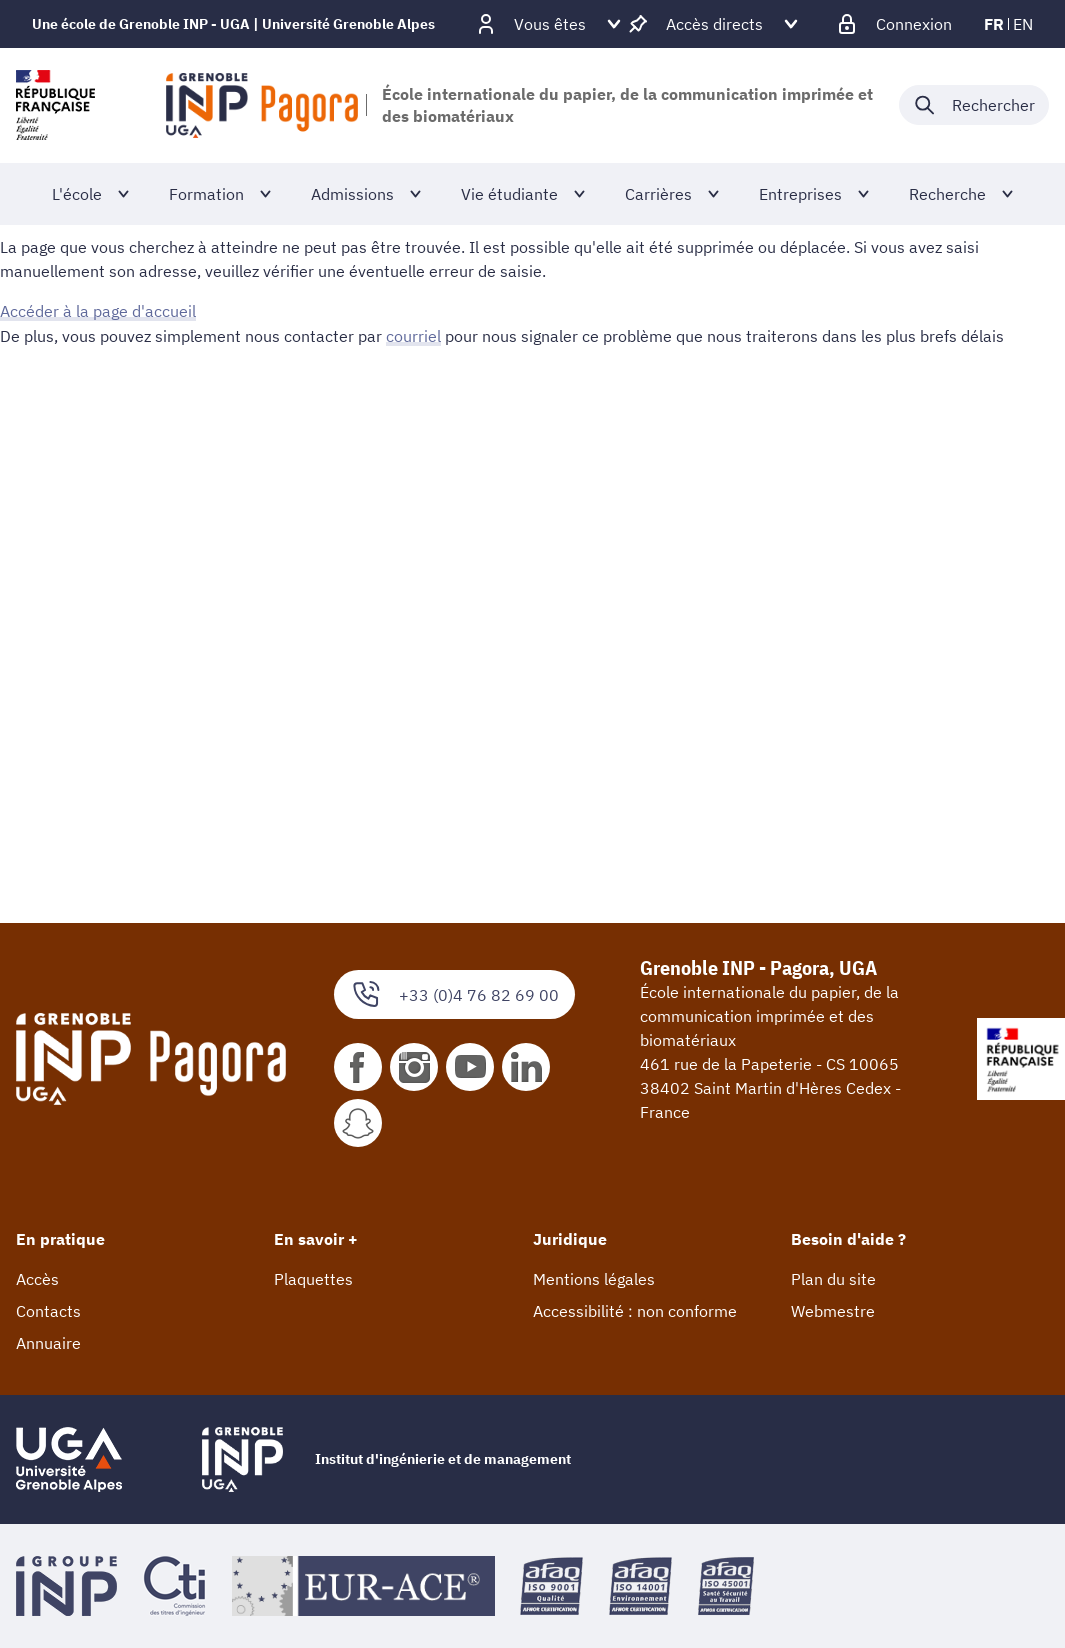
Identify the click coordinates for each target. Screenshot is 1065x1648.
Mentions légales (594, 1279)
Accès (37, 1279)
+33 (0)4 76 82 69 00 (454, 994)
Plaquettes (313, 1279)
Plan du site (833, 1279)
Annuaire (48, 1343)
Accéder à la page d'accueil (98, 311)
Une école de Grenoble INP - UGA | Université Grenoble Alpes (233, 24)
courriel (413, 335)
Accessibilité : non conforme (635, 1311)
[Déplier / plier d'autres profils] (550, 24)
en (1023, 24)
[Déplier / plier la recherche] (974, 105)
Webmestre (833, 1311)
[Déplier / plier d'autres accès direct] (714, 24)
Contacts (48, 1311)
